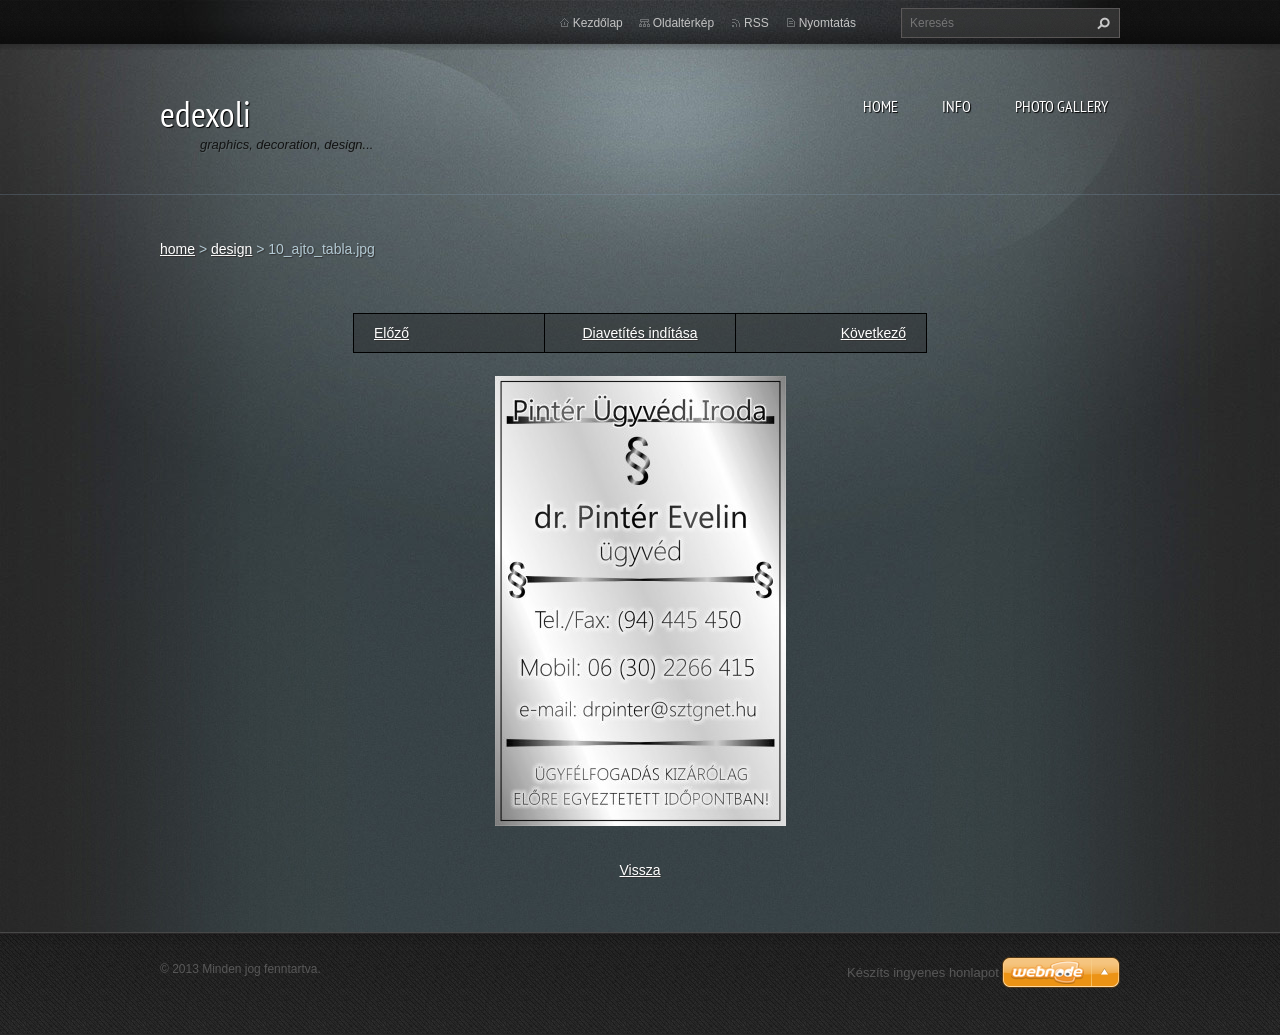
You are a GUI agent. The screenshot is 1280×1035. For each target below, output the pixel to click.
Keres (1101, 23)
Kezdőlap (598, 23)
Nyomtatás (827, 23)
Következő (873, 333)
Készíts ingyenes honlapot (923, 972)
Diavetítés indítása (639, 333)
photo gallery (1061, 106)
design (231, 249)
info (956, 106)
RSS (756, 23)
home (880, 106)
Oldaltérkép (683, 23)
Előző (391, 333)
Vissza (640, 870)
